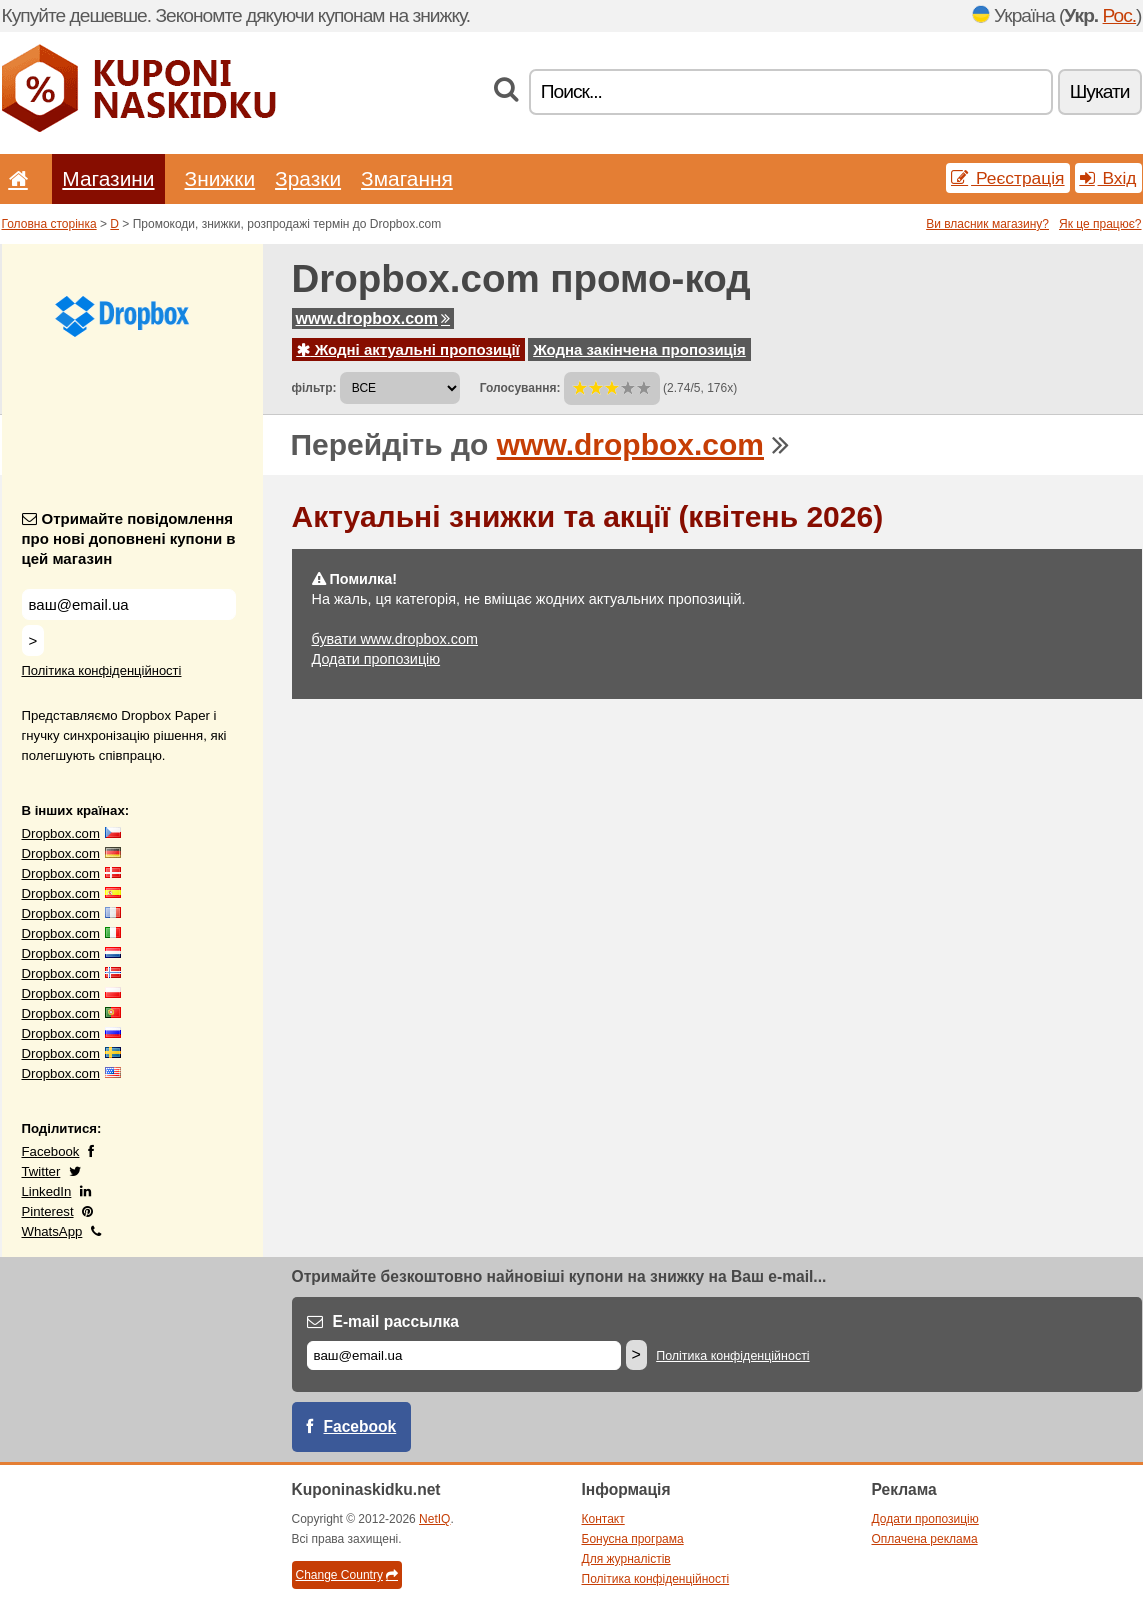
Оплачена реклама (925, 1539)
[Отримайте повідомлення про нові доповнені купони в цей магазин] (129, 604)
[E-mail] (464, 1355)
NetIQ (434, 1519)
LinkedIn (47, 1191)
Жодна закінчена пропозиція (639, 349)
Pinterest (48, 1211)
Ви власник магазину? (987, 224)
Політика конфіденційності (102, 670)
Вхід (1108, 178)
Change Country (347, 1575)
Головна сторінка (49, 224)
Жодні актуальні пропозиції (408, 349)
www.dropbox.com (373, 318)
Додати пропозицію (376, 659)
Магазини (108, 178)
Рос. (1120, 15)
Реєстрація (1007, 178)
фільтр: (314, 388)
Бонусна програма (633, 1539)
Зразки (308, 178)
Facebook (51, 1151)
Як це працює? (1100, 224)
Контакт (603, 1519)
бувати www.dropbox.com (395, 639)
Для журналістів (626, 1559)
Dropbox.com (61, 833)
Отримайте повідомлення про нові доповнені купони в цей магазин (129, 538)
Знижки (220, 178)
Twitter (41, 1171)
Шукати (1100, 91)
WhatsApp (52, 1231)
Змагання (407, 178)
